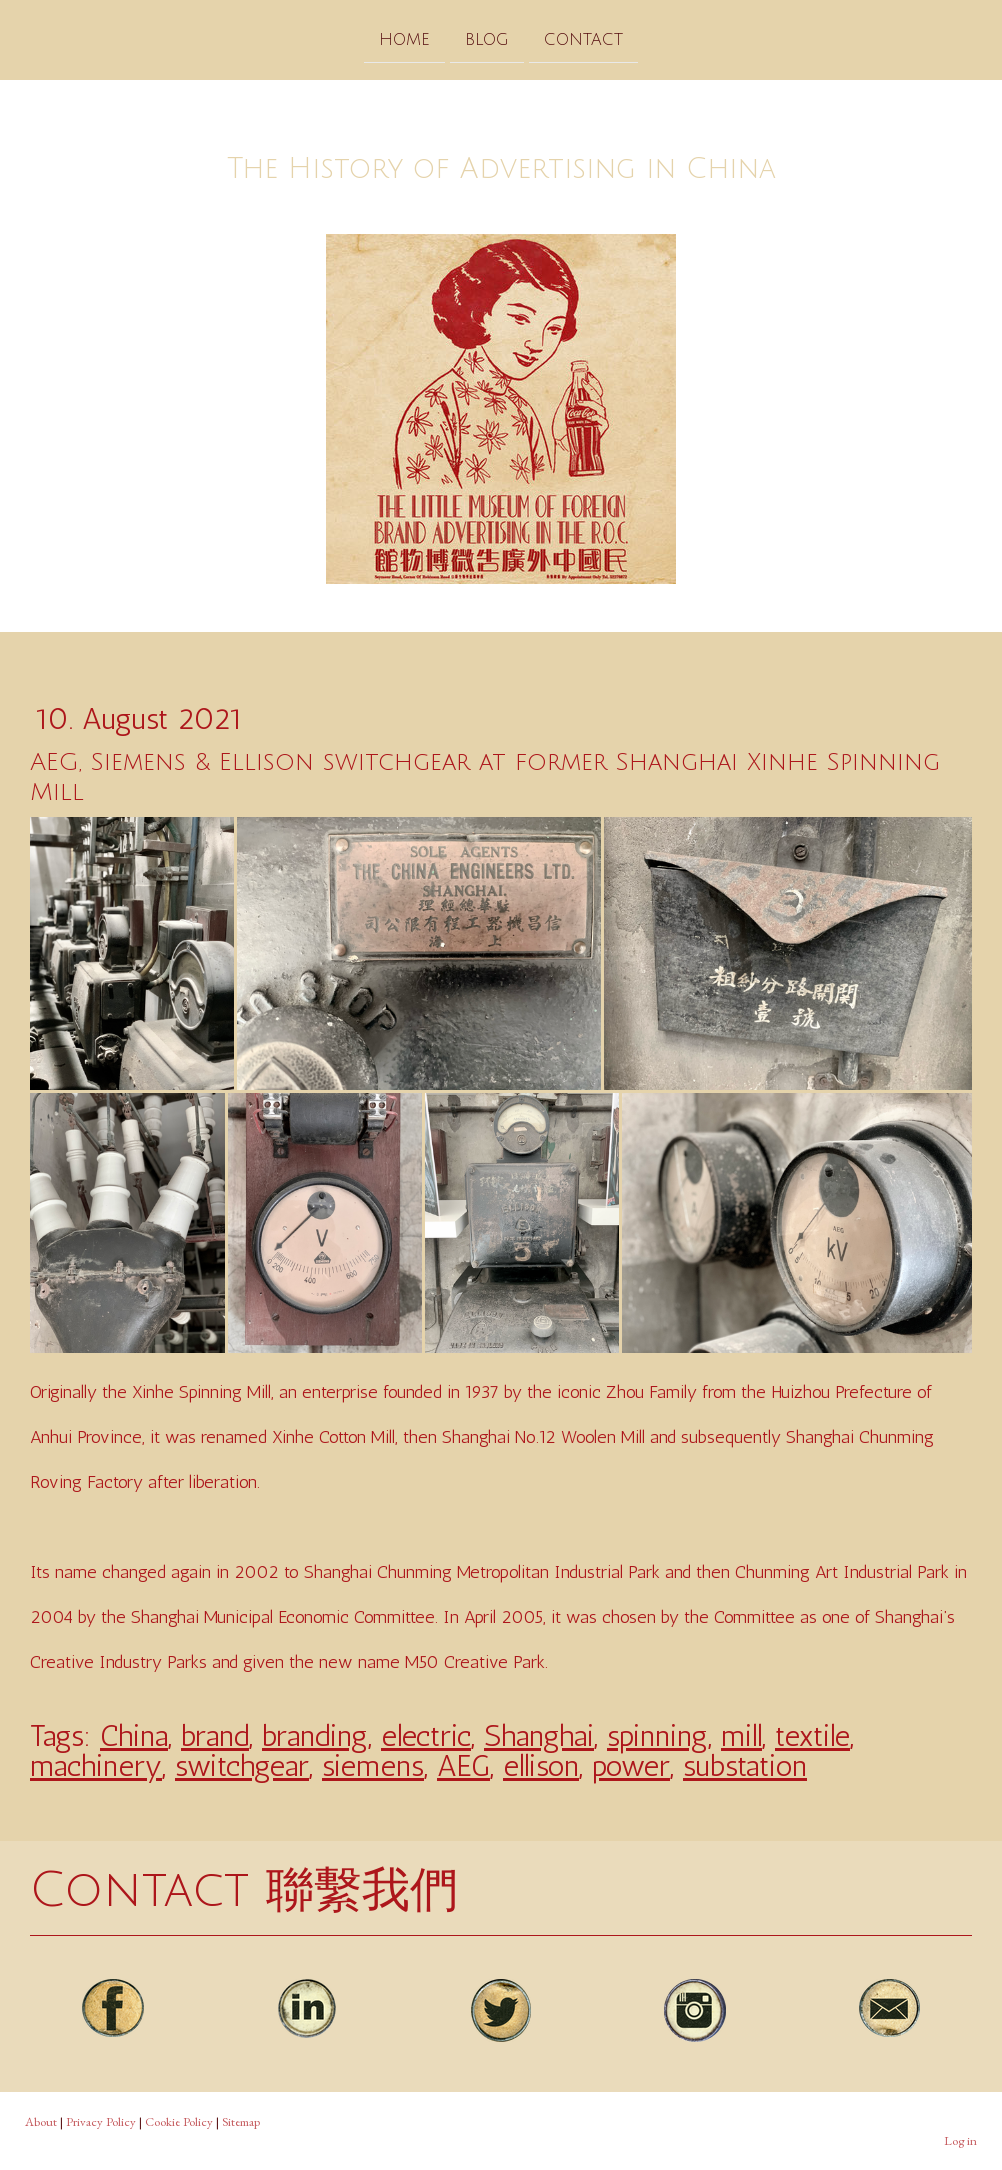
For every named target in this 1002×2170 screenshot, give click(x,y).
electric (426, 1736)
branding (315, 1736)
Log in (960, 2140)
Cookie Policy (179, 2121)
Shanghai (539, 1736)
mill (741, 1736)
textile (812, 1736)
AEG (463, 1766)
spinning (657, 1736)
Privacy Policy (101, 2121)
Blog (487, 39)
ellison (541, 1766)
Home (404, 39)
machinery (96, 1766)
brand (215, 1736)
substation (745, 1766)
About (41, 2121)
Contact (583, 39)
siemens (373, 1766)
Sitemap (241, 2121)
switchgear (242, 1766)
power (631, 1766)
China (134, 1736)
